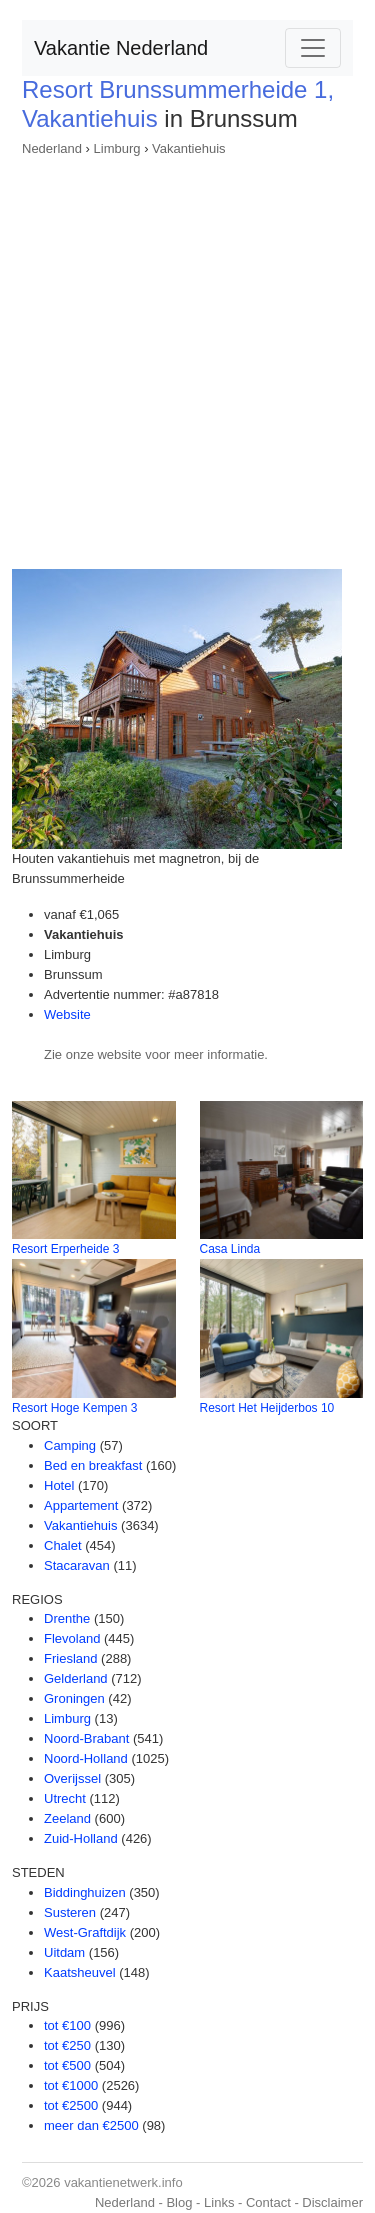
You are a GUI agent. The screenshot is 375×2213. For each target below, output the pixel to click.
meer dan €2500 (91, 2125)
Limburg (117, 148)
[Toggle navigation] (313, 48)
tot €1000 (71, 2085)
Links (219, 2202)
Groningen (74, 1698)
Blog (179, 2202)
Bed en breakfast (93, 1465)
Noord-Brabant (86, 1738)
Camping (70, 1445)
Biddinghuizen (85, 1892)
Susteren (70, 1912)
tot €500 (67, 2065)
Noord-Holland (86, 1758)
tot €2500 (71, 2105)
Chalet (63, 1545)
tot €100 (67, 2025)
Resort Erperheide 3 (65, 1249)
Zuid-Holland (81, 1838)
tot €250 (67, 2045)
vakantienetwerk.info (123, 2182)
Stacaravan (77, 1565)
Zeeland (67, 1818)
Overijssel (72, 1778)
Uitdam (64, 1952)
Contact (268, 2202)
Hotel (59, 1485)
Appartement (81, 1505)
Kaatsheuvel (80, 1972)
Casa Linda (230, 1249)
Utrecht (65, 1798)
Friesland (70, 1658)
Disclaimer (332, 2202)
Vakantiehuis (188, 148)
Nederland (52, 148)
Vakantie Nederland (121, 48)
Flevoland (72, 1638)
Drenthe (67, 1618)
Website (67, 1014)
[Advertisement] (187, 356)
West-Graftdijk (85, 1932)
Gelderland (76, 1678)
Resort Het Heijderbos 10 (267, 1408)
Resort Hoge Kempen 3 (74, 1408)
